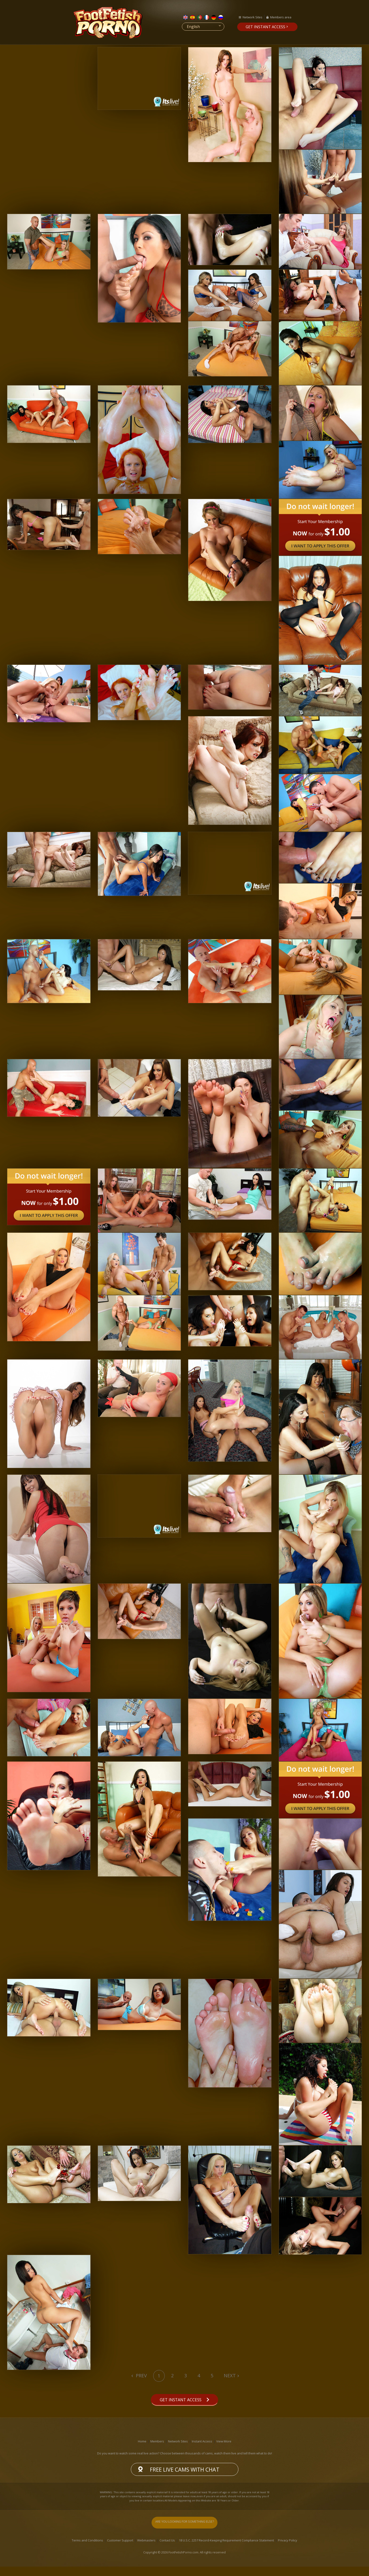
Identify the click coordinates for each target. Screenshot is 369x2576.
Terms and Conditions (87, 2550)
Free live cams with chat (184, 2479)
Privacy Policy (287, 2550)
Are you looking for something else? (184, 2532)
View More (223, 2451)
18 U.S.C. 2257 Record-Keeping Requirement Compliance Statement (226, 2550)
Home (142, 2451)
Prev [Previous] (141, 2375)
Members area (280, 17)
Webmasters (146, 2550)
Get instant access (265, 26)
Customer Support (120, 2550)
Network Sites (252, 17)
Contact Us (167, 2550)
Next (230, 2375)
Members (157, 2451)
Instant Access (202, 2451)
